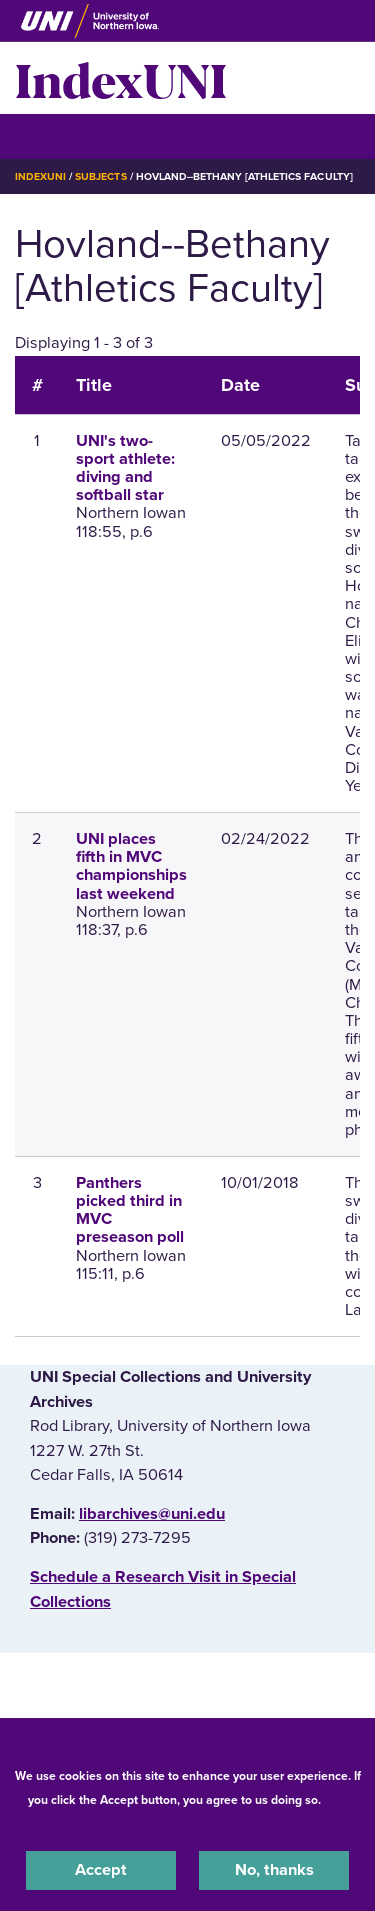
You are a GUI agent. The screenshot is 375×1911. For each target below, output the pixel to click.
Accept (101, 1870)
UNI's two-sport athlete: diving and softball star (125, 468)
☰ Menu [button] (50, 135)
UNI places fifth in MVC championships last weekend (131, 866)
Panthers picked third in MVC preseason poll (130, 1210)
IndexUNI (121, 78)
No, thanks (274, 1870)
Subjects (100, 176)
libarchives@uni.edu (152, 1514)
